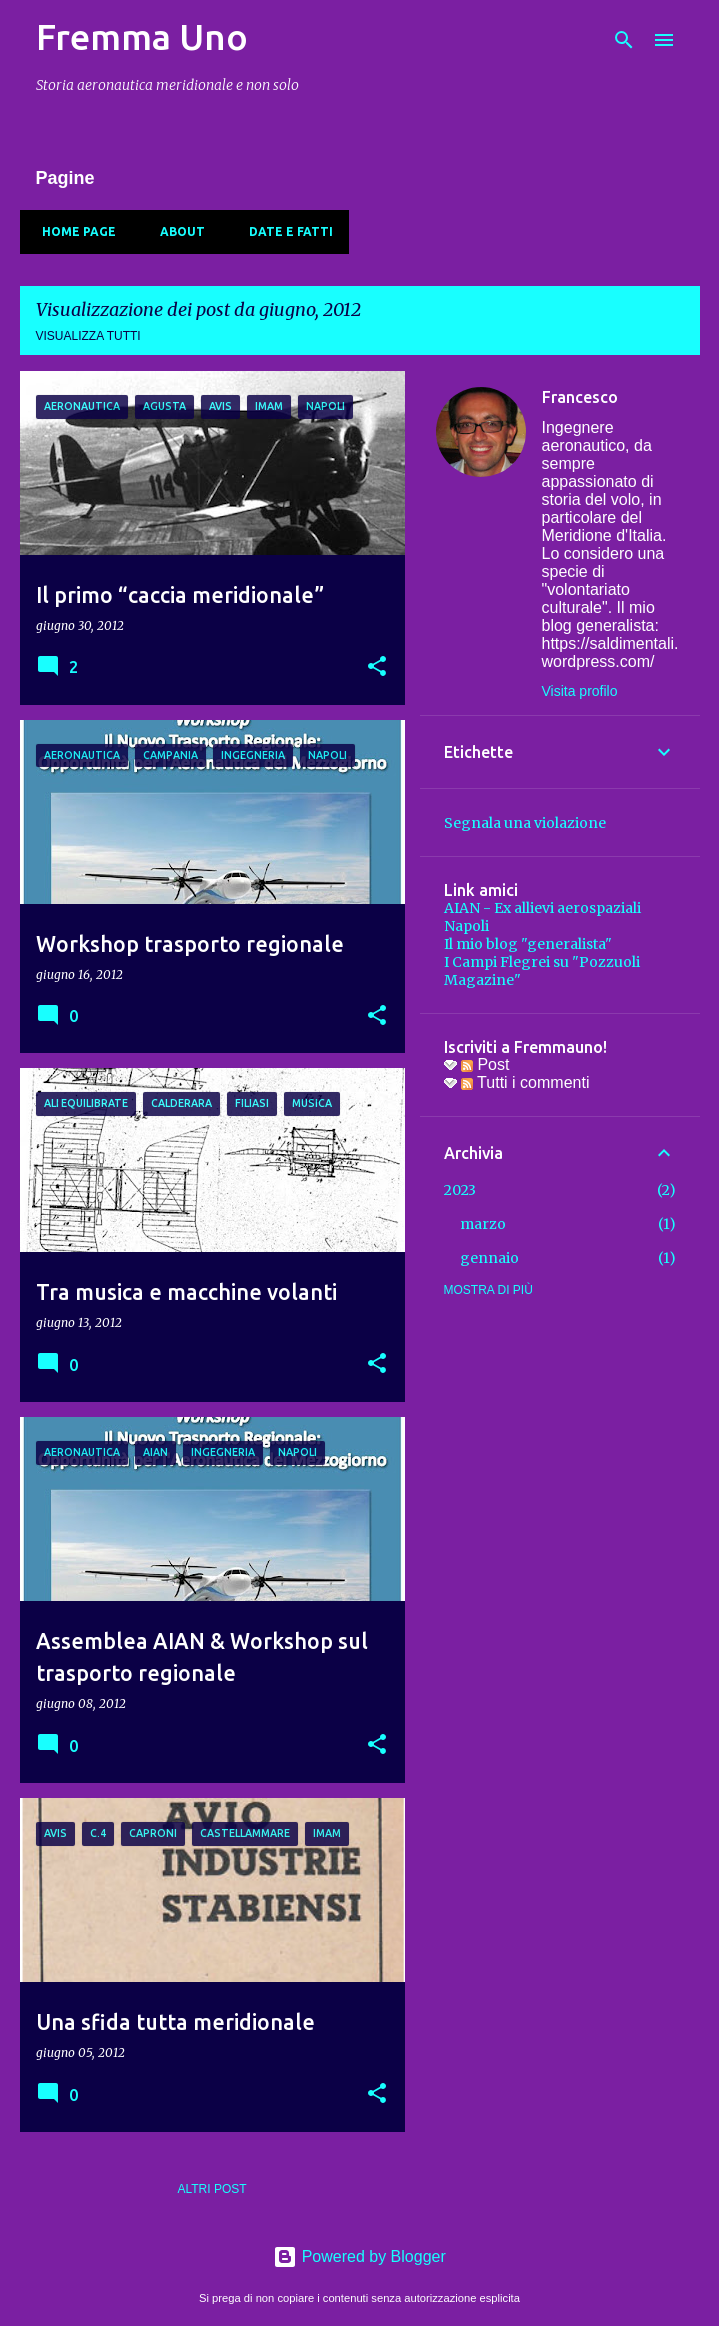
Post (485, 1064)
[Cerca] (624, 40)
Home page (73, 231)
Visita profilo (580, 691)
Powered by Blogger (359, 2256)
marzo (483, 1224)
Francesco (580, 397)
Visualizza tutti (88, 336)
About (176, 231)
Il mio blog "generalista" (528, 944)
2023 (460, 1190)
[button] (377, 667)
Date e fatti (285, 231)
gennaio (489, 1258)
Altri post (211, 2189)
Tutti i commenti (525, 1082)
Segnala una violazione (525, 823)
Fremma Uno (142, 36)
